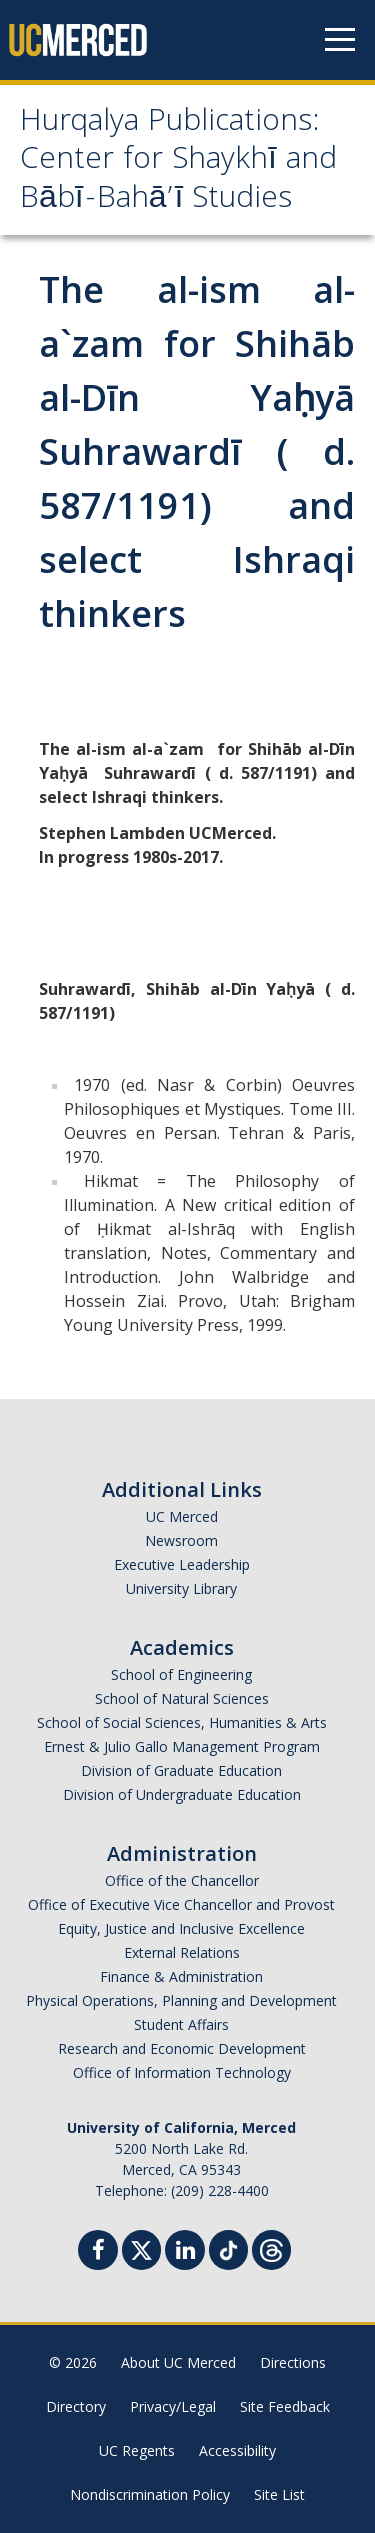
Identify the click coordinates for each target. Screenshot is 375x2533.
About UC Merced (178, 2362)
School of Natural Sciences (182, 1698)
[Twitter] (141, 2247)
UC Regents (137, 2450)
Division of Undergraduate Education (182, 1794)
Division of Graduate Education (181, 1770)
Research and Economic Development (182, 2048)
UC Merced (182, 1516)
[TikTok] (228, 2247)
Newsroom (181, 1540)
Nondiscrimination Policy (150, 2494)
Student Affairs (181, 2024)
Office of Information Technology (182, 2072)
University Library (181, 1588)
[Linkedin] (185, 2252)
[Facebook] (98, 2252)
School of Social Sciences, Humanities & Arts (182, 1722)
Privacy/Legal (173, 2406)
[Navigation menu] (340, 40)
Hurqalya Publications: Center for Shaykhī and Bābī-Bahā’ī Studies (178, 162)
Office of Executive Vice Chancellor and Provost (181, 1904)
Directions (293, 2362)
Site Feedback (285, 2406)
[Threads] (271, 2247)
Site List (279, 2494)
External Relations (182, 1952)
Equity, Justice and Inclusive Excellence (181, 1928)
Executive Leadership (182, 1564)
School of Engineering (181, 1674)
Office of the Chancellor (182, 1880)
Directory (76, 2406)
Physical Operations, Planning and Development (181, 2000)
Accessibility (237, 2450)
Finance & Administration (181, 1976)
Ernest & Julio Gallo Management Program (182, 1746)
